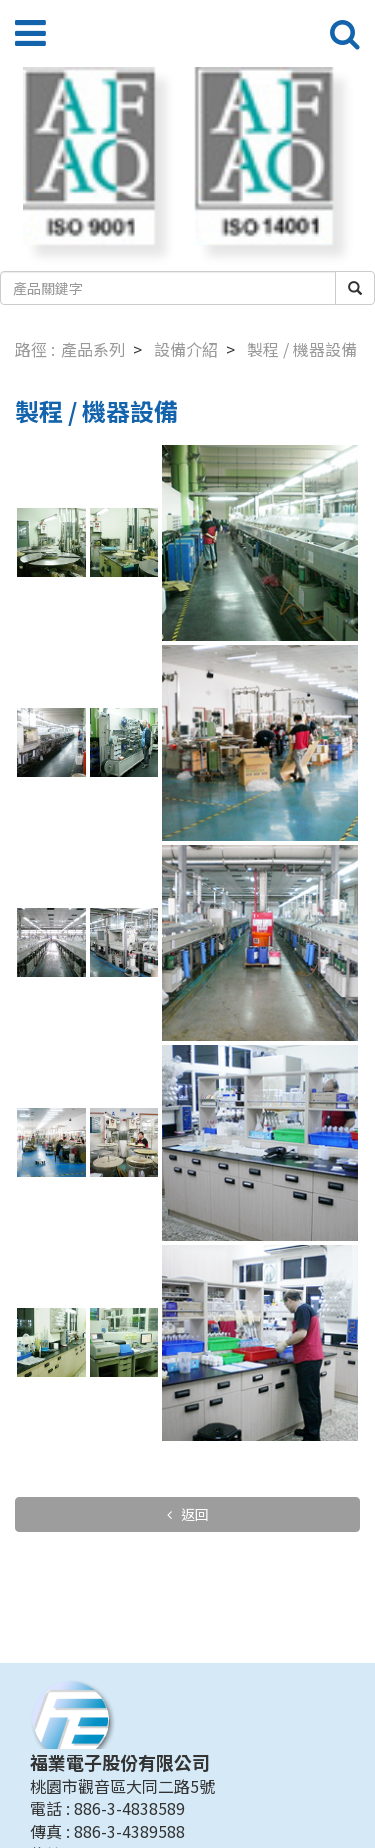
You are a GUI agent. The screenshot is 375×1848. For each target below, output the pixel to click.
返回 (193, 1514)
